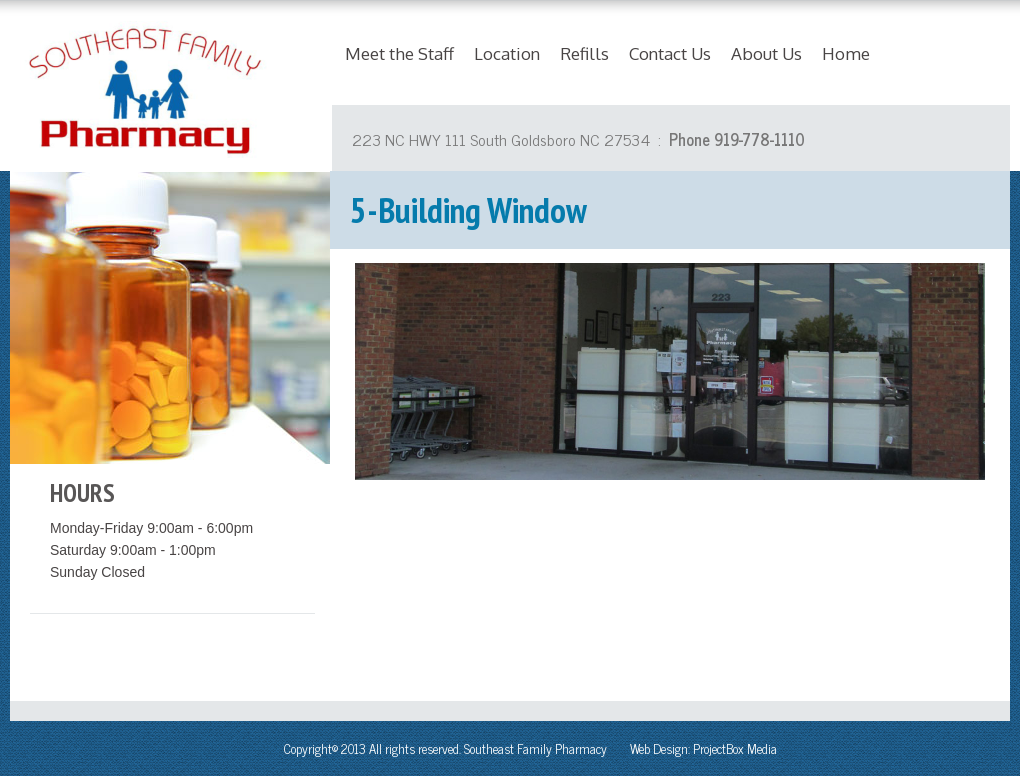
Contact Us (670, 53)
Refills (584, 53)
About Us (766, 53)
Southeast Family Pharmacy (535, 748)
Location (507, 53)
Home (846, 53)
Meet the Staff (399, 53)
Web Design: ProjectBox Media (703, 748)
